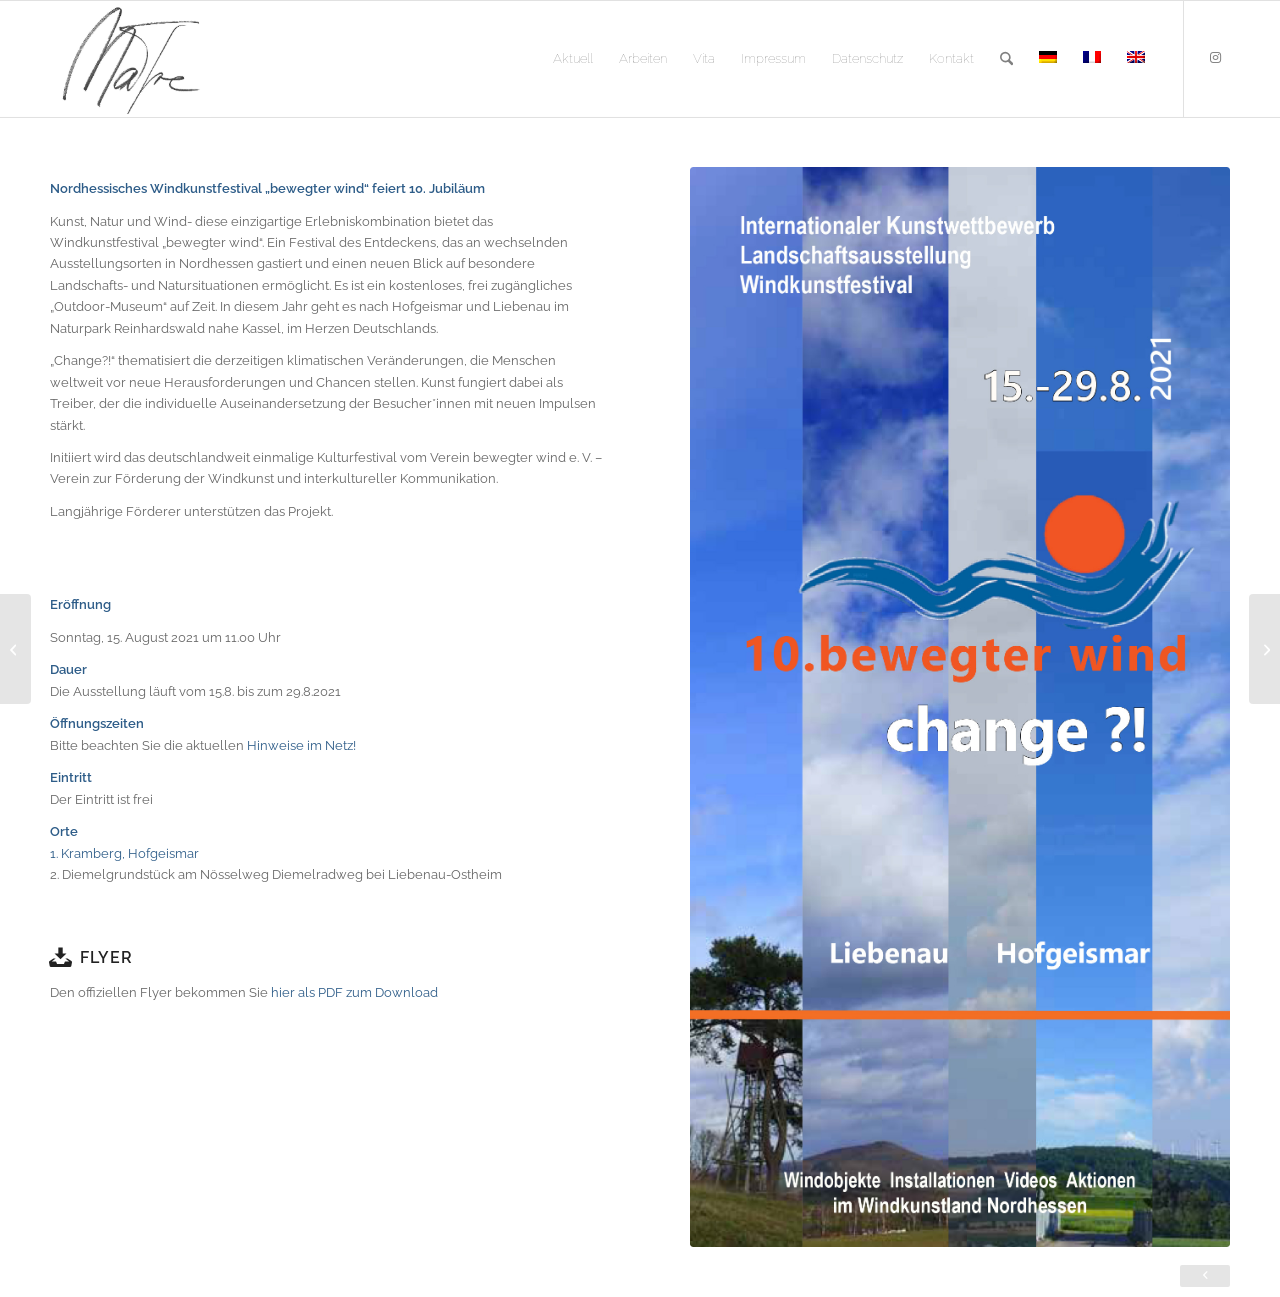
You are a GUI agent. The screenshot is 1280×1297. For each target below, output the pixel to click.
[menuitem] (573, 59)
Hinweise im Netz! (301, 745)
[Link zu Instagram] (1215, 58)
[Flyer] (60, 957)
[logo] (130, 59)
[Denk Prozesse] (1264, 649)
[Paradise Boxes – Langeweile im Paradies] (15, 649)
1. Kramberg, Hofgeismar (126, 853)
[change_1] (960, 707)
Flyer (106, 957)
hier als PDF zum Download (354, 992)
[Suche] (1006, 59)
